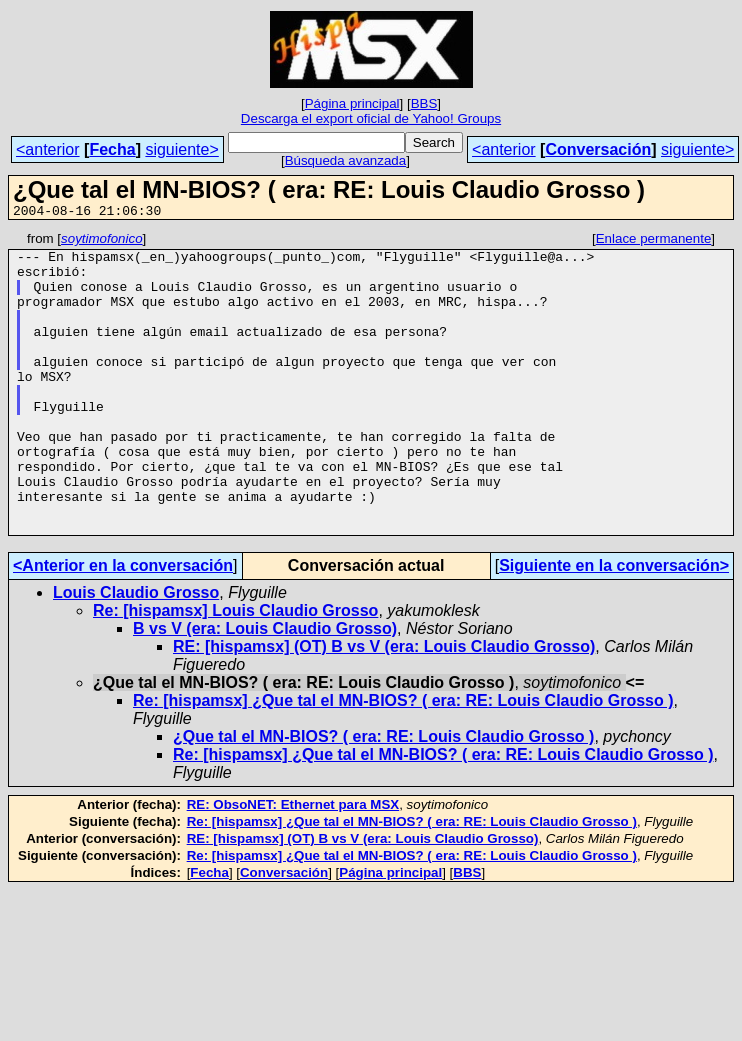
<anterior (48, 149)
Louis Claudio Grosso (136, 652)
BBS (424, 103)
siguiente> (181, 149)
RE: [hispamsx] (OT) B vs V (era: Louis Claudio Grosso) (384, 706)
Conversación (598, 149)
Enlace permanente (654, 241)
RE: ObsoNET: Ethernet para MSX (293, 864)
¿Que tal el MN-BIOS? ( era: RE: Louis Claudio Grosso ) (383, 796)
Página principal (352, 103)
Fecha (112, 149)
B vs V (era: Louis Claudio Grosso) (265, 688)
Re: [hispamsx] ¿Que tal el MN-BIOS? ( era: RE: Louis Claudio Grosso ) (403, 760)
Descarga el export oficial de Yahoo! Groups (371, 118)
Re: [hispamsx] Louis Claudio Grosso (235, 670)
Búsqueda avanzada (346, 160)
